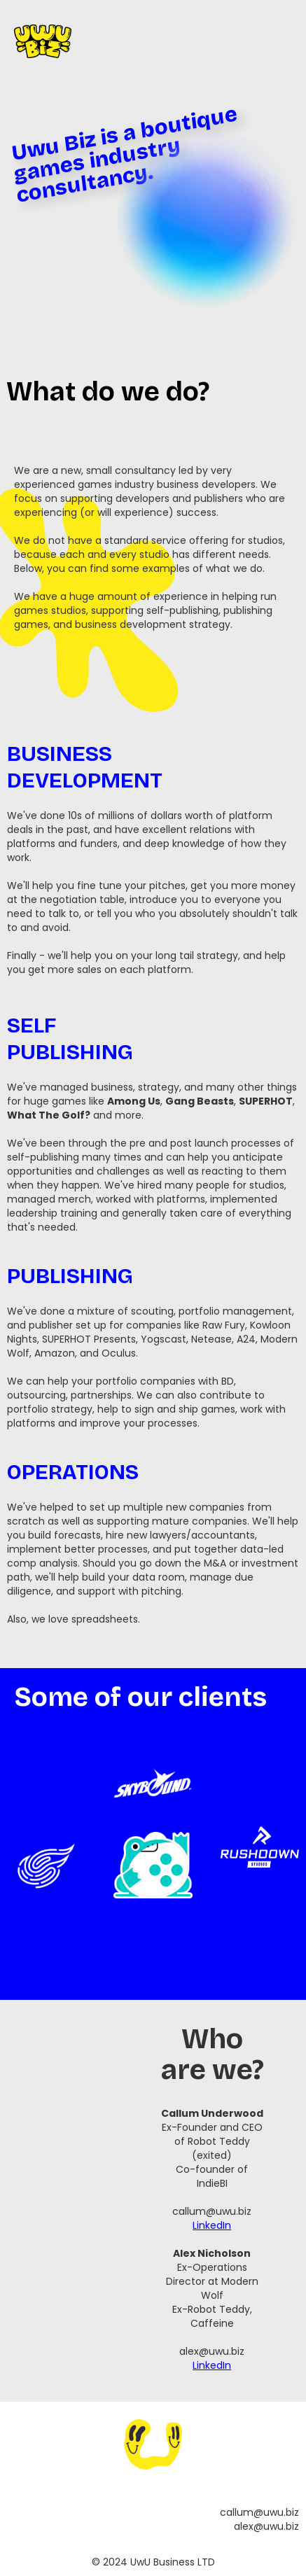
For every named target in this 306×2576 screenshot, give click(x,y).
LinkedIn (212, 2225)
